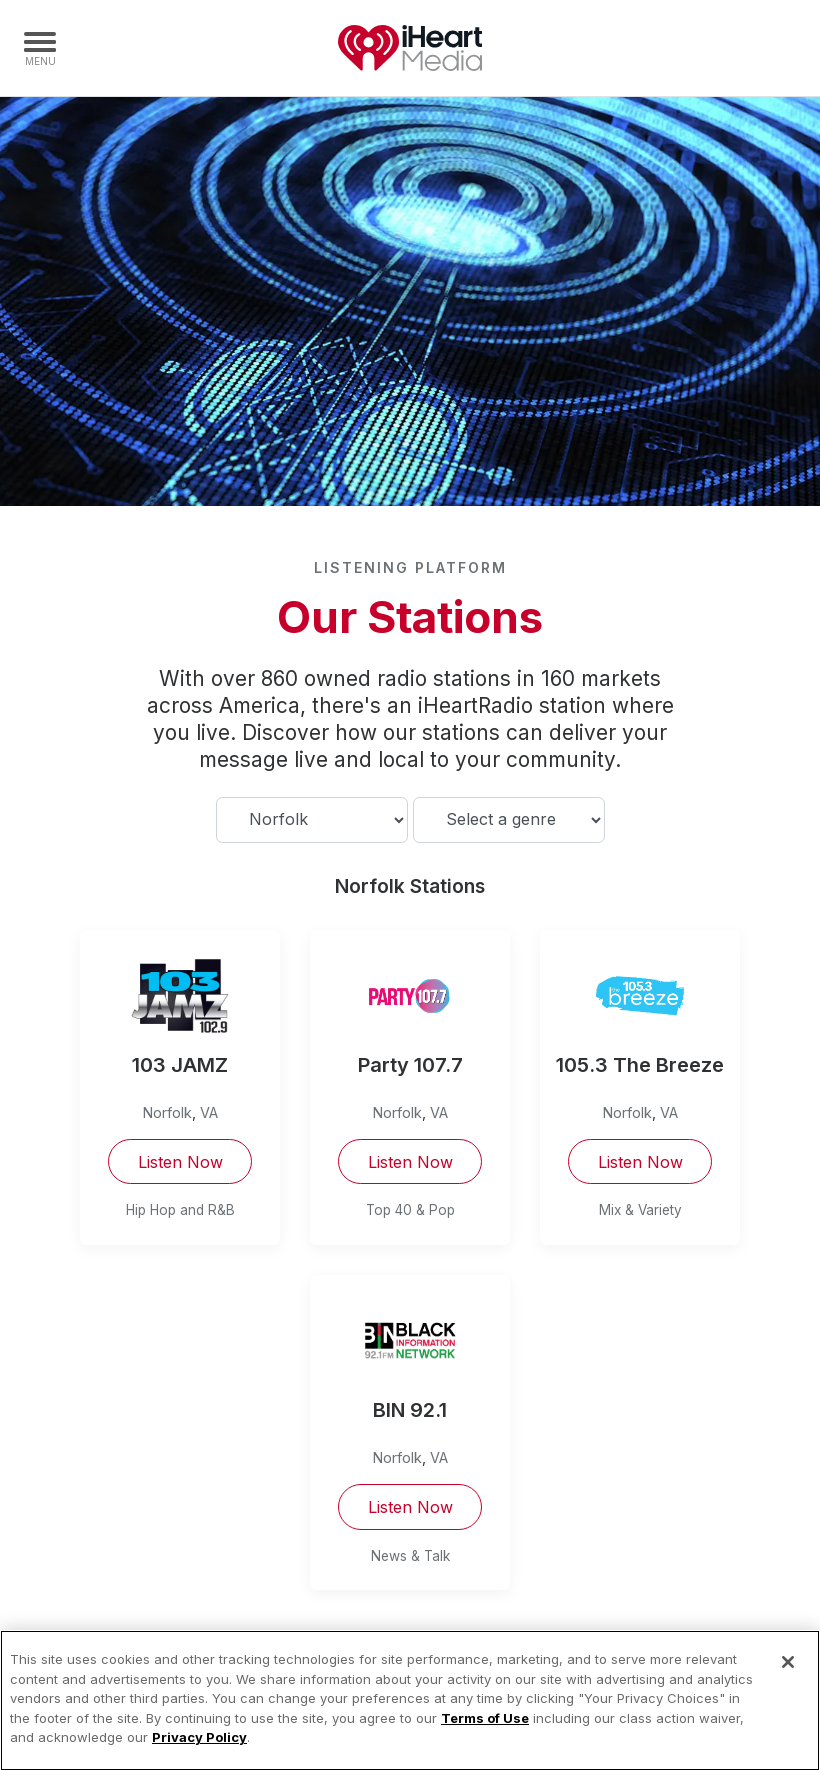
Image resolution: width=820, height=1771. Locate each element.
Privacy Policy (199, 1737)
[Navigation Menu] (40, 48)
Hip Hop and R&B (180, 1210)
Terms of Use (485, 1718)
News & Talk (410, 1556)
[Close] (788, 1662)
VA (209, 1112)
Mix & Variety (640, 1210)
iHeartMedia (410, 48)
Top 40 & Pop (410, 1210)
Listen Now (180, 1162)
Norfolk (167, 1112)
